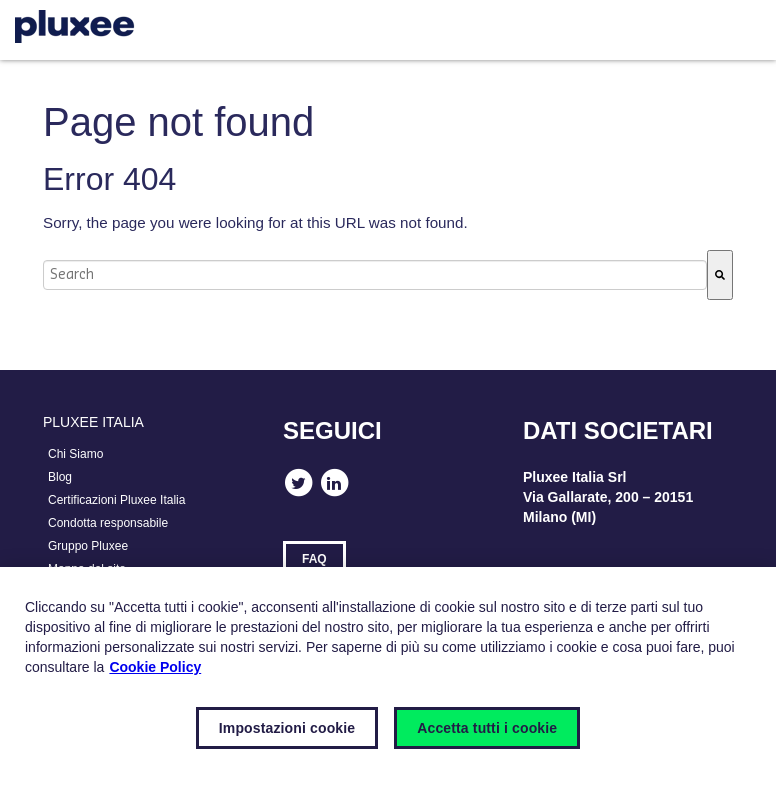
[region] (388, 678)
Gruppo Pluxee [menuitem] (88, 546)
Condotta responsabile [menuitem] (108, 523)
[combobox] (375, 275)
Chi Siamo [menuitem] (75, 454)
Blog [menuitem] (60, 477)
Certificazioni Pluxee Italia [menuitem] (116, 500)
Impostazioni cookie (287, 728)
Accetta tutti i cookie (487, 728)
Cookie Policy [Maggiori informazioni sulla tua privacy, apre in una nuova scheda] (155, 667)
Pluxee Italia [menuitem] (93, 422)
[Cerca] (720, 275)
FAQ (314, 559)
